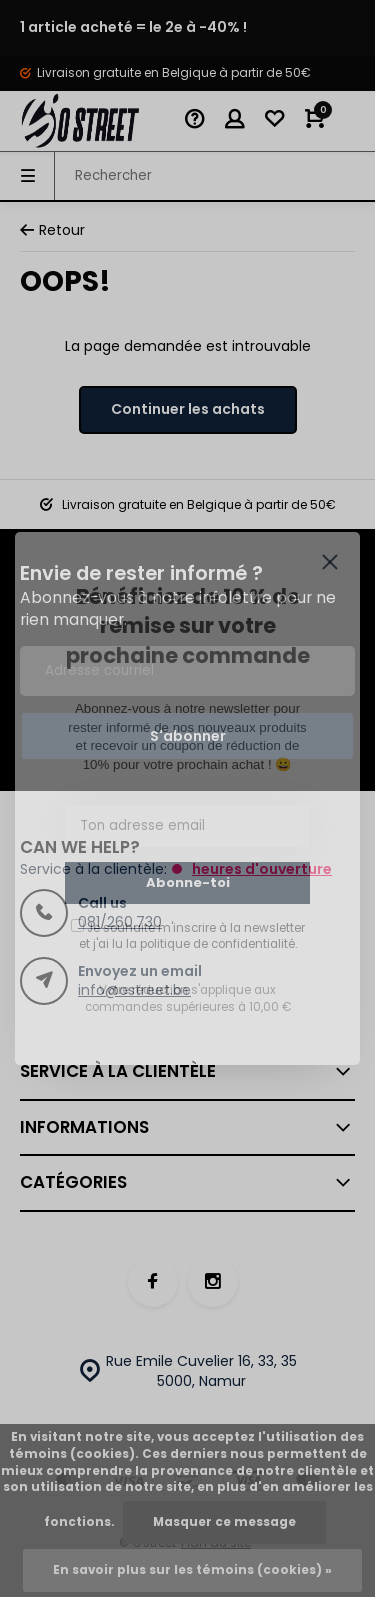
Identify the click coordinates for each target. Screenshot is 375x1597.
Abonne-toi (188, 882)
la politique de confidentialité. (211, 944)
